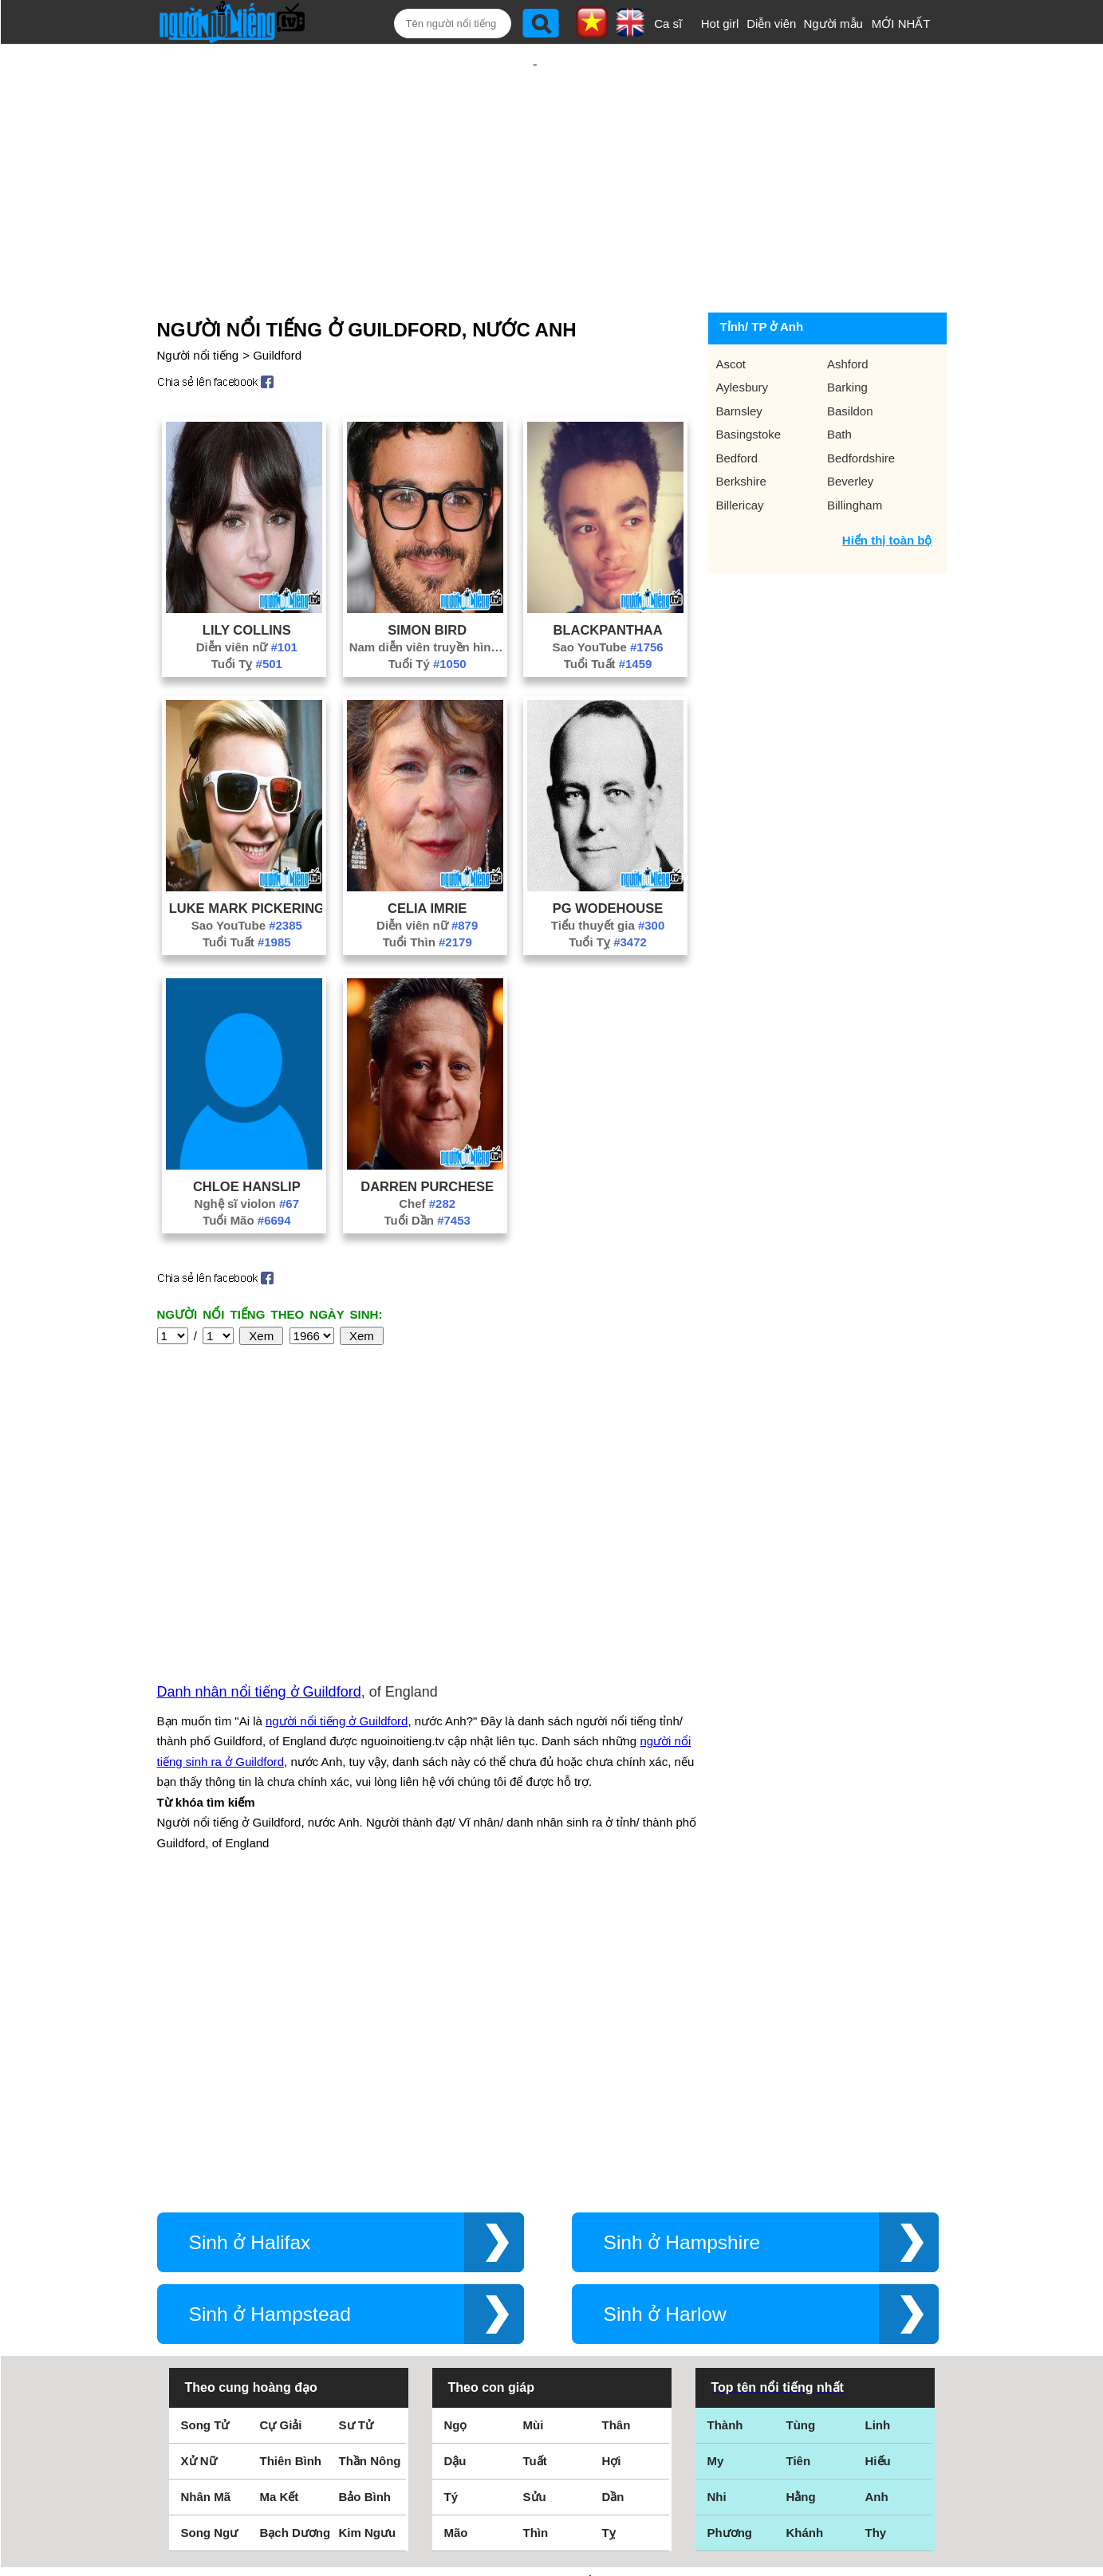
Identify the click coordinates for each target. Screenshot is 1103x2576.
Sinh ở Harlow (665, 2023)
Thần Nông (370, 2170)
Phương (730, 2241)
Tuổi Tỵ (246, 612)
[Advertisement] (535, 149)
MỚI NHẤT (901, 23)
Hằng (801, 2205)
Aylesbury (742, 335)
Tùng (801, 2134)
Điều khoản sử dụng (551, 2403)
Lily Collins (247, 578)
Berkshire (741, 429)
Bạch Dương (295, 2241)
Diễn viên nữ (246, 595)
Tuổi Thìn (427, 890)
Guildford (277, 303)
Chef (427, 1151)
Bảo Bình (365, 2205)
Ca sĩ (668, 23)
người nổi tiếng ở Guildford (337, 1549)
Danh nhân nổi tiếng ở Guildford (259, 1520)
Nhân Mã (206, 2205)
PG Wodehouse (608, 856)
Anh (876, 2205)
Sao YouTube (607, 595)
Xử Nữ (199, 2170)
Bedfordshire (861, 406)
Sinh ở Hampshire (682, 1951)
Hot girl (720, 23)
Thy (876, 2241)
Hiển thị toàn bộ (887, 488)
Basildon (850, 359)
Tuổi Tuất (608, 612)
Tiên (798, 2170)
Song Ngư (209, 2241)
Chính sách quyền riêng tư (551, 2487)
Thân (616, 2134)
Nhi (717, 2205)
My (715, 2170)
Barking (847, 335)
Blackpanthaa (607, 578)
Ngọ (455, 2134)
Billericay (740, 453)
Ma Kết (279, 2205)
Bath (839, 382)
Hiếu (878, 2170)
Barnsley (739, 359)
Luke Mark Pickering (247, 856)
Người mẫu (833, 23)
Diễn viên (771, 23)
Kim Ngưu (367, 2241)
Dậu (455, 2170)
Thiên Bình (291, 2170)
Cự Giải (281, 2134)
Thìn (536, 2241)
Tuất (535, 2170)
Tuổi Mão (246, 1168)
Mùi (533, 2134)
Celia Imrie (427, 856)
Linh (878, 2134)
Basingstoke (749, 382)
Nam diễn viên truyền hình (427, 595)
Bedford (737, 406)
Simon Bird (427, 578)
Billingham (854, 453)
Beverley (850, 429)
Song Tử (205, 2134)
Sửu (534, 2205)
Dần (613, 2205)
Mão (456, 2241)
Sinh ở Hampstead (270, 2023)
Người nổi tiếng (198, 303)
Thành (725, 2134)
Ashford (848, 312)
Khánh (805, 2241)
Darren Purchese (427, 1134)
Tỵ (609, 2241)
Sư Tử (356, 2134)
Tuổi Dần (427, 1168)
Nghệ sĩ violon (247, 1151)
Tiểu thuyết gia (607, 873)
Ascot (731, 312)
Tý (451, 2205)
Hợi (611, 2170)
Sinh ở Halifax (250, 1951)
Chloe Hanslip (247, 1134)
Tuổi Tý (427, 612)
